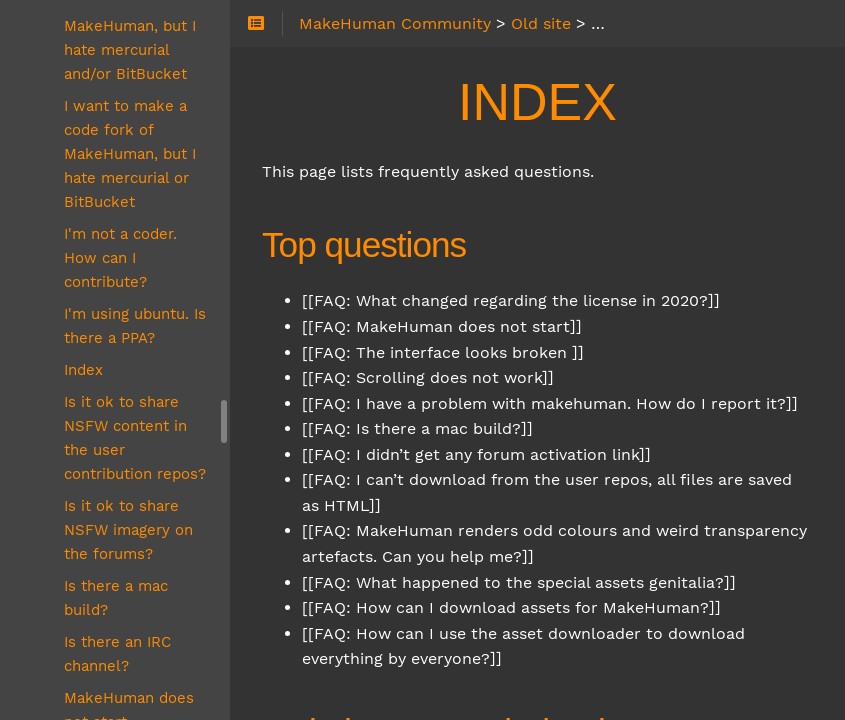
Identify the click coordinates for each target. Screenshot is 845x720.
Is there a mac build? (116, 598)
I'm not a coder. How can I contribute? (120, 258)
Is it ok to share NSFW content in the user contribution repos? (135, 438)
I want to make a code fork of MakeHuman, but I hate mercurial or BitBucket (130, 154)
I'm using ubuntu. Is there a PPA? (135, 326)
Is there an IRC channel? (117, 654)
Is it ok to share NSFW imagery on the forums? (128, 530)
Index (83, 370)
